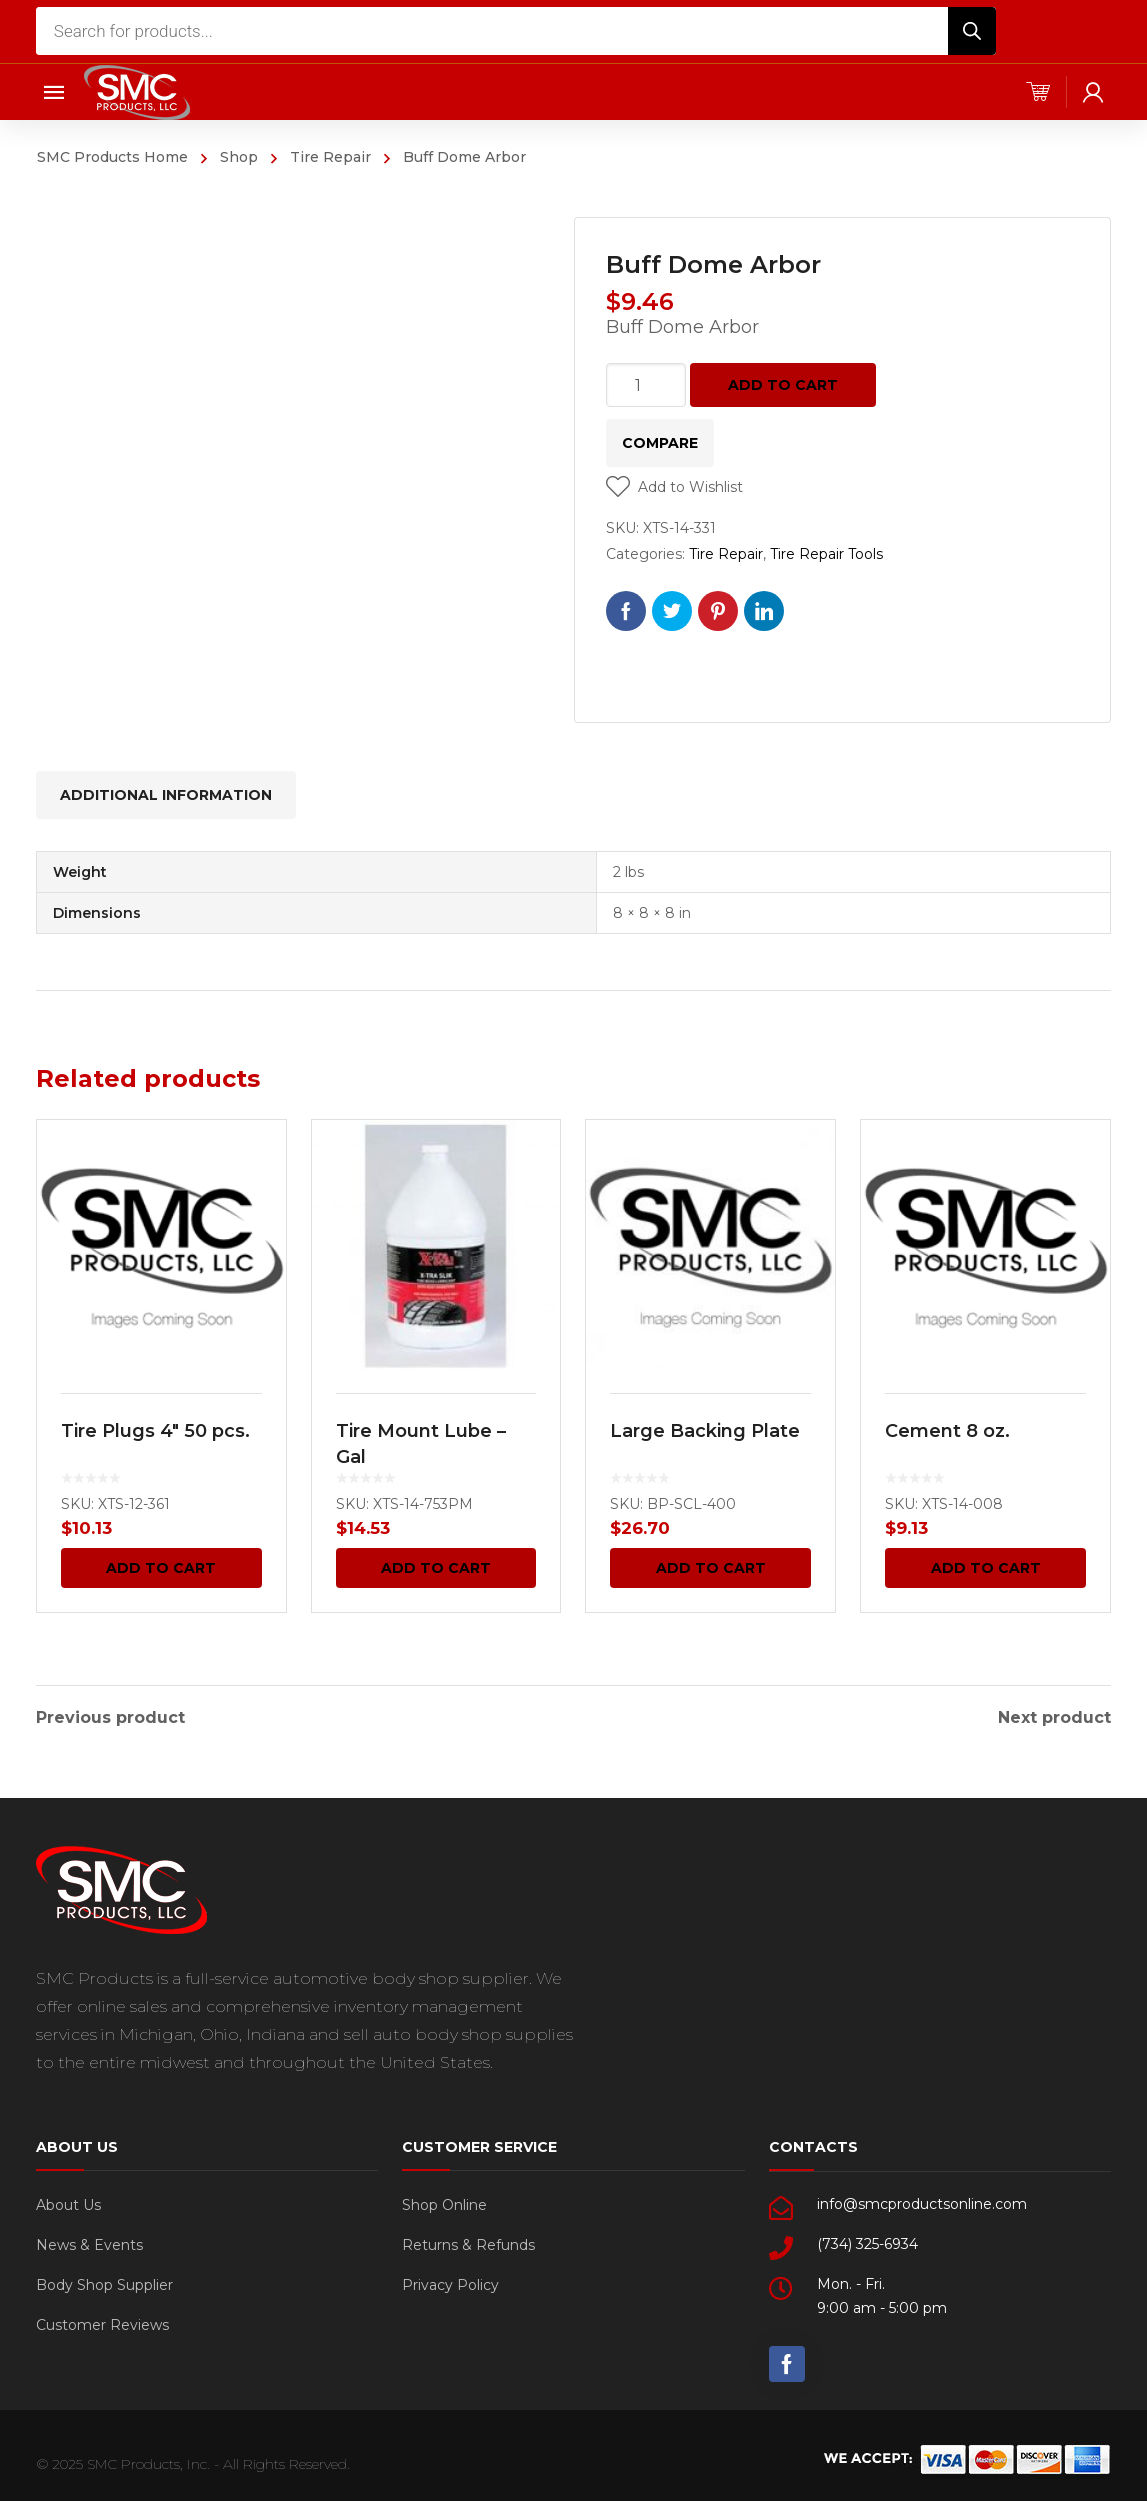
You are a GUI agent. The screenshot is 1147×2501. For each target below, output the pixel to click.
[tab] (166, 795)
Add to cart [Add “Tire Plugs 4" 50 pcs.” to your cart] (161, 1568)
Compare (660, 443)
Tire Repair (330, 157)
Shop (239, 157)
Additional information (166, 795)
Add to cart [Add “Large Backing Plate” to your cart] (711, 1568)
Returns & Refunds (468, 2243)
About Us (68, 2203)
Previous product (110, 1716)
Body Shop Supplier (104, 2283)
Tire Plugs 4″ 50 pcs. (155, 1431)
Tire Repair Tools (826, 554)
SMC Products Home (112, 157)
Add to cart (783, 385)
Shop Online (444, 2203)
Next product (1054, 1716)
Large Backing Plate (705, 1431)
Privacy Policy (450, 2283)
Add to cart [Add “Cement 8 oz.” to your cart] (986, 1568)
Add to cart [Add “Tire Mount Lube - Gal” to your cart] (436, 1568)
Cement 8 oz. (947, 1431)
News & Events (89, 2243)
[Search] (972, 31)
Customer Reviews (102, 2323)
